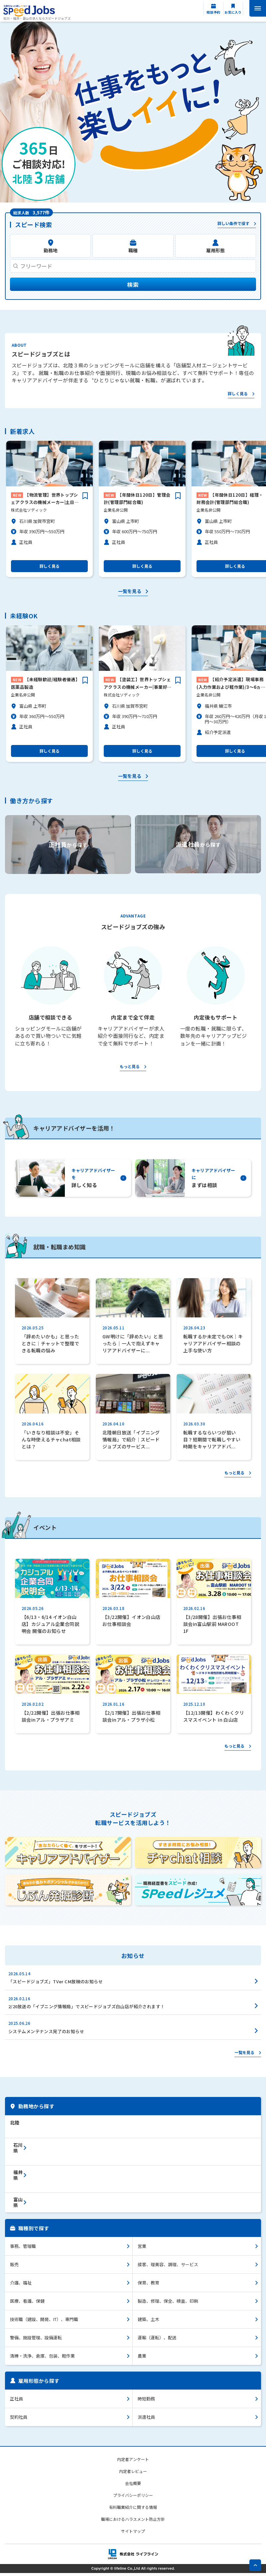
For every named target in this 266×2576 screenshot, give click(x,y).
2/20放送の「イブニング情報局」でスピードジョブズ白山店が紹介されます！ (86, 2009)
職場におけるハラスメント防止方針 (133, 2521)
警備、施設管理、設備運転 (36, 2340)
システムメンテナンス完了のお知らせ (46, 2034)
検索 (133, 287)
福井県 (18, 2177)
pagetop (255, 2565)
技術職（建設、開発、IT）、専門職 (44, 2322)
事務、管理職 (23, 2249)
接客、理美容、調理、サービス (168, 2267)
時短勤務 (146, 2401)
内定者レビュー (133, 2474)
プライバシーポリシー (133, 2498)
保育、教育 (148, 2285)
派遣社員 (146, 2419)
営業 (142, 2249)
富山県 (18, 2205)
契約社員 (18, 2419)
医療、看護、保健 (27, 2303)
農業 (142, 2358)
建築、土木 (148, 2322)
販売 (14, 2267)
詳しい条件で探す (233, 223)
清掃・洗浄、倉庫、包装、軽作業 (42, 2358)
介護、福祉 (21, 2285)
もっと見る (130, 1069)
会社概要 (133, 2486)
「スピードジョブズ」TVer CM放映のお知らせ (55, 1984)
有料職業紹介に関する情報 (133, 2510)
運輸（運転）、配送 (157, 2340)
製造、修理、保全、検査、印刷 (168, 2303)
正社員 (16, 2401)
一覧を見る (129, 594)
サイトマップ (133, 2533)
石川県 (18, 2150)
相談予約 (213, 12)
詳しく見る (238, 396)
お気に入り (233, 12)
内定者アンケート (133, 2462)
